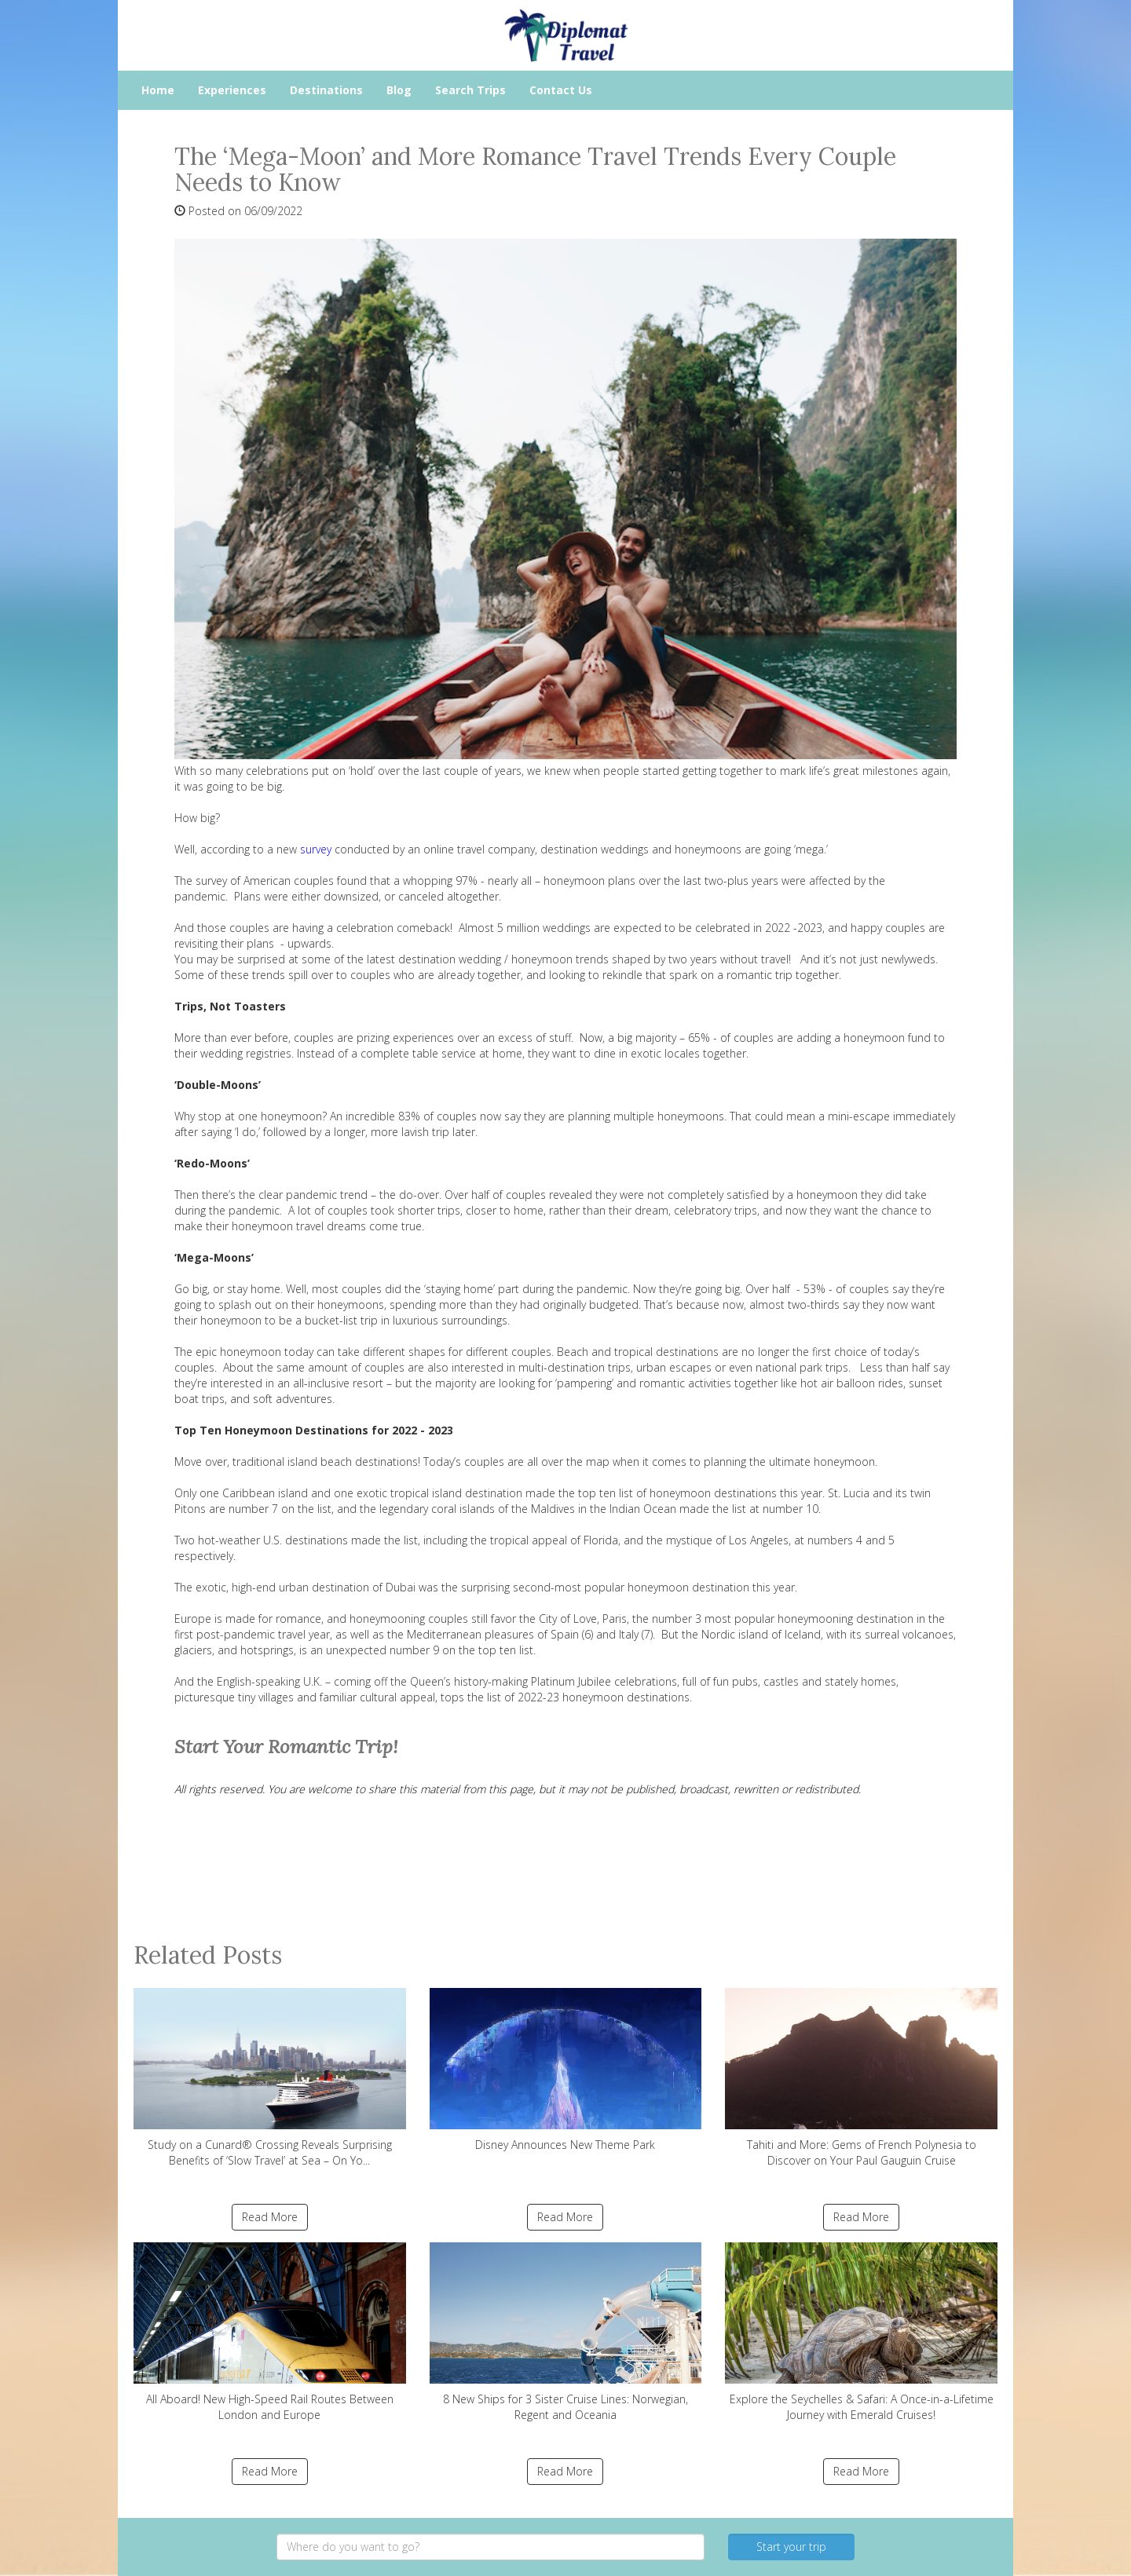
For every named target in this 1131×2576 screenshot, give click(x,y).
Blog (399, 89)
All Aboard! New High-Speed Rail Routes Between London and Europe (270, 2332)
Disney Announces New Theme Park (566, 2070)
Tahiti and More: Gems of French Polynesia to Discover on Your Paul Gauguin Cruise (861, 2078)
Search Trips (470, 89)
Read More (270, 2216)
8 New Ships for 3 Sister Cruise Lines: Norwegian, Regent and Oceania (566, 2332)
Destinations (326, 89)
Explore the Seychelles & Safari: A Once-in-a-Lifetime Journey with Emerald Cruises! (861, 2332)
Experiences (232, 89)
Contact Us (560, 89)
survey (315, 849)
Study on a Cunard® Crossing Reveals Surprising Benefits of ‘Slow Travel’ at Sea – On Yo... (270, 2078)
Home (157, 89)
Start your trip (791, 2546)
